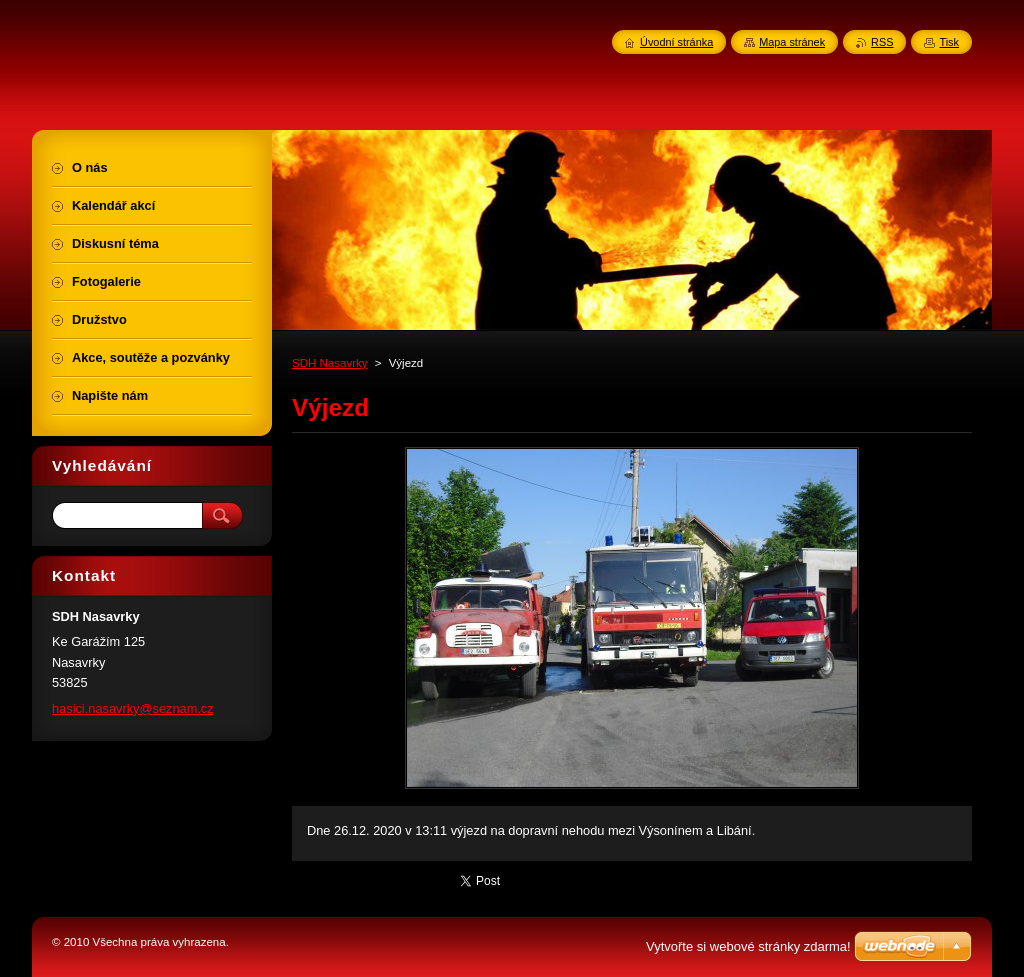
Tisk (949, 42)
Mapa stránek (792, 42)
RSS (882, 42)
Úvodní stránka (676, 42)
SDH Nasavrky (330, 363)
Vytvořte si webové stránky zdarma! (748, 946)
